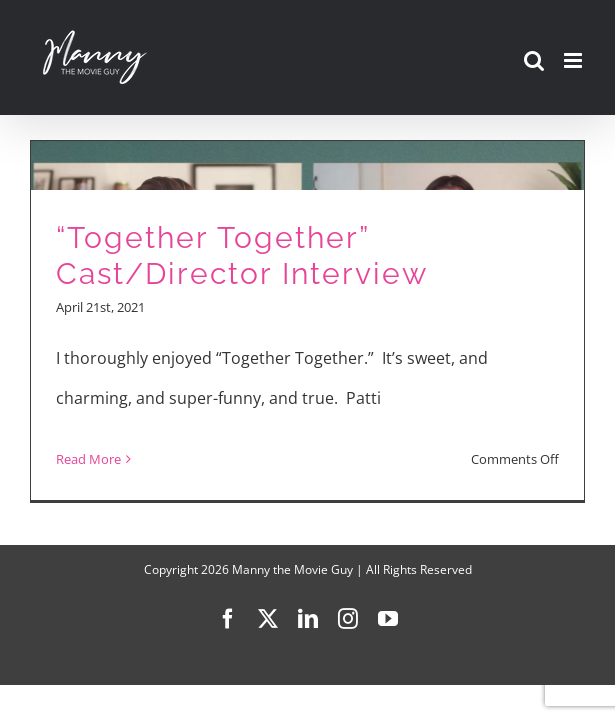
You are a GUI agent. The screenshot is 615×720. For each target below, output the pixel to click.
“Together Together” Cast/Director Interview (242, 256)
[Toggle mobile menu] (574, 60)
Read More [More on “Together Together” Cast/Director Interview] (88, 459)
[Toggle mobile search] (534, 60)
